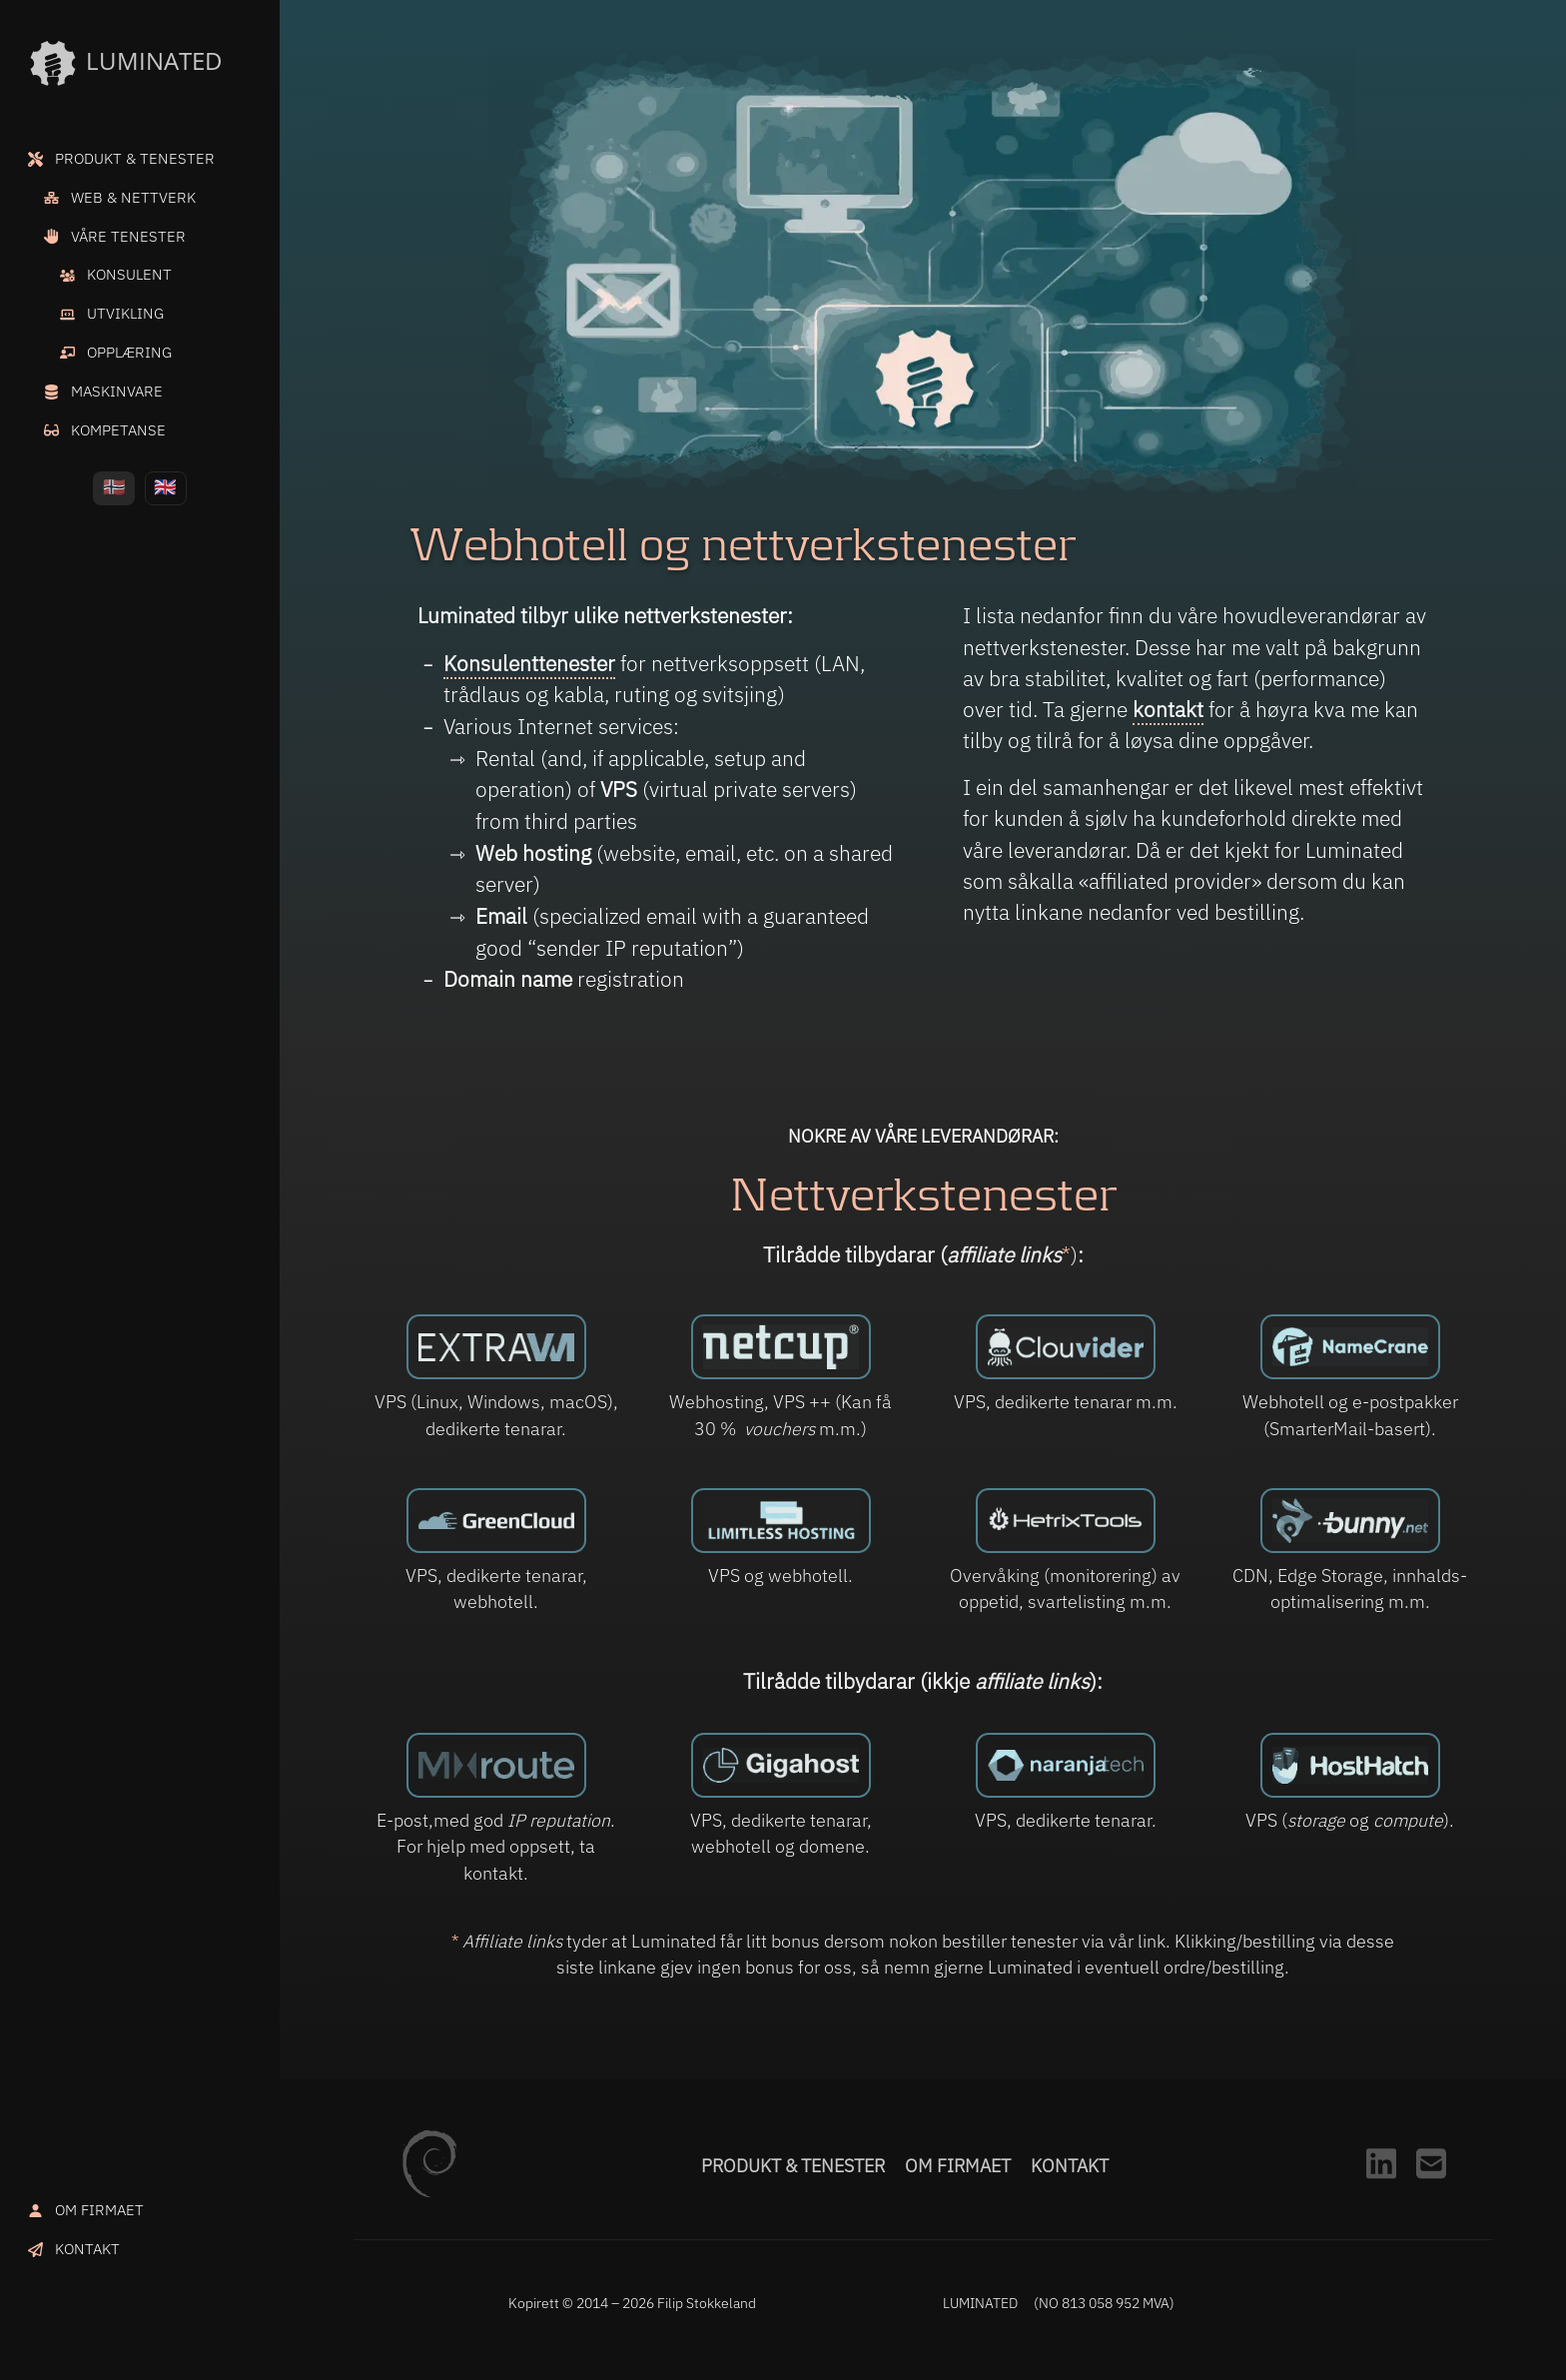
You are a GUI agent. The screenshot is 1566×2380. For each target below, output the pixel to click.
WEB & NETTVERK (133, 197)
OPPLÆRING (129, 352)
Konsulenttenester (529, 663)
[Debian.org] (429, 2191)
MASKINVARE (117, 390)
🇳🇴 (114, 486)
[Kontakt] (1431, 2184)
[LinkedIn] (1381, 2184)
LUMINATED (125, 63)
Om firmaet (958, 2165)
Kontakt (1070, 2165)
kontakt (1168, 709)
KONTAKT (87, 2248)
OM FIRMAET (99, 2209)
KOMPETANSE (118, 429)
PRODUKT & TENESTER (135, 158)
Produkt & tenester (793, 2165)
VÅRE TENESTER (128, 236)
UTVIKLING (125, 313)
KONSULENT (129, 274)
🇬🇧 (165, 486)
